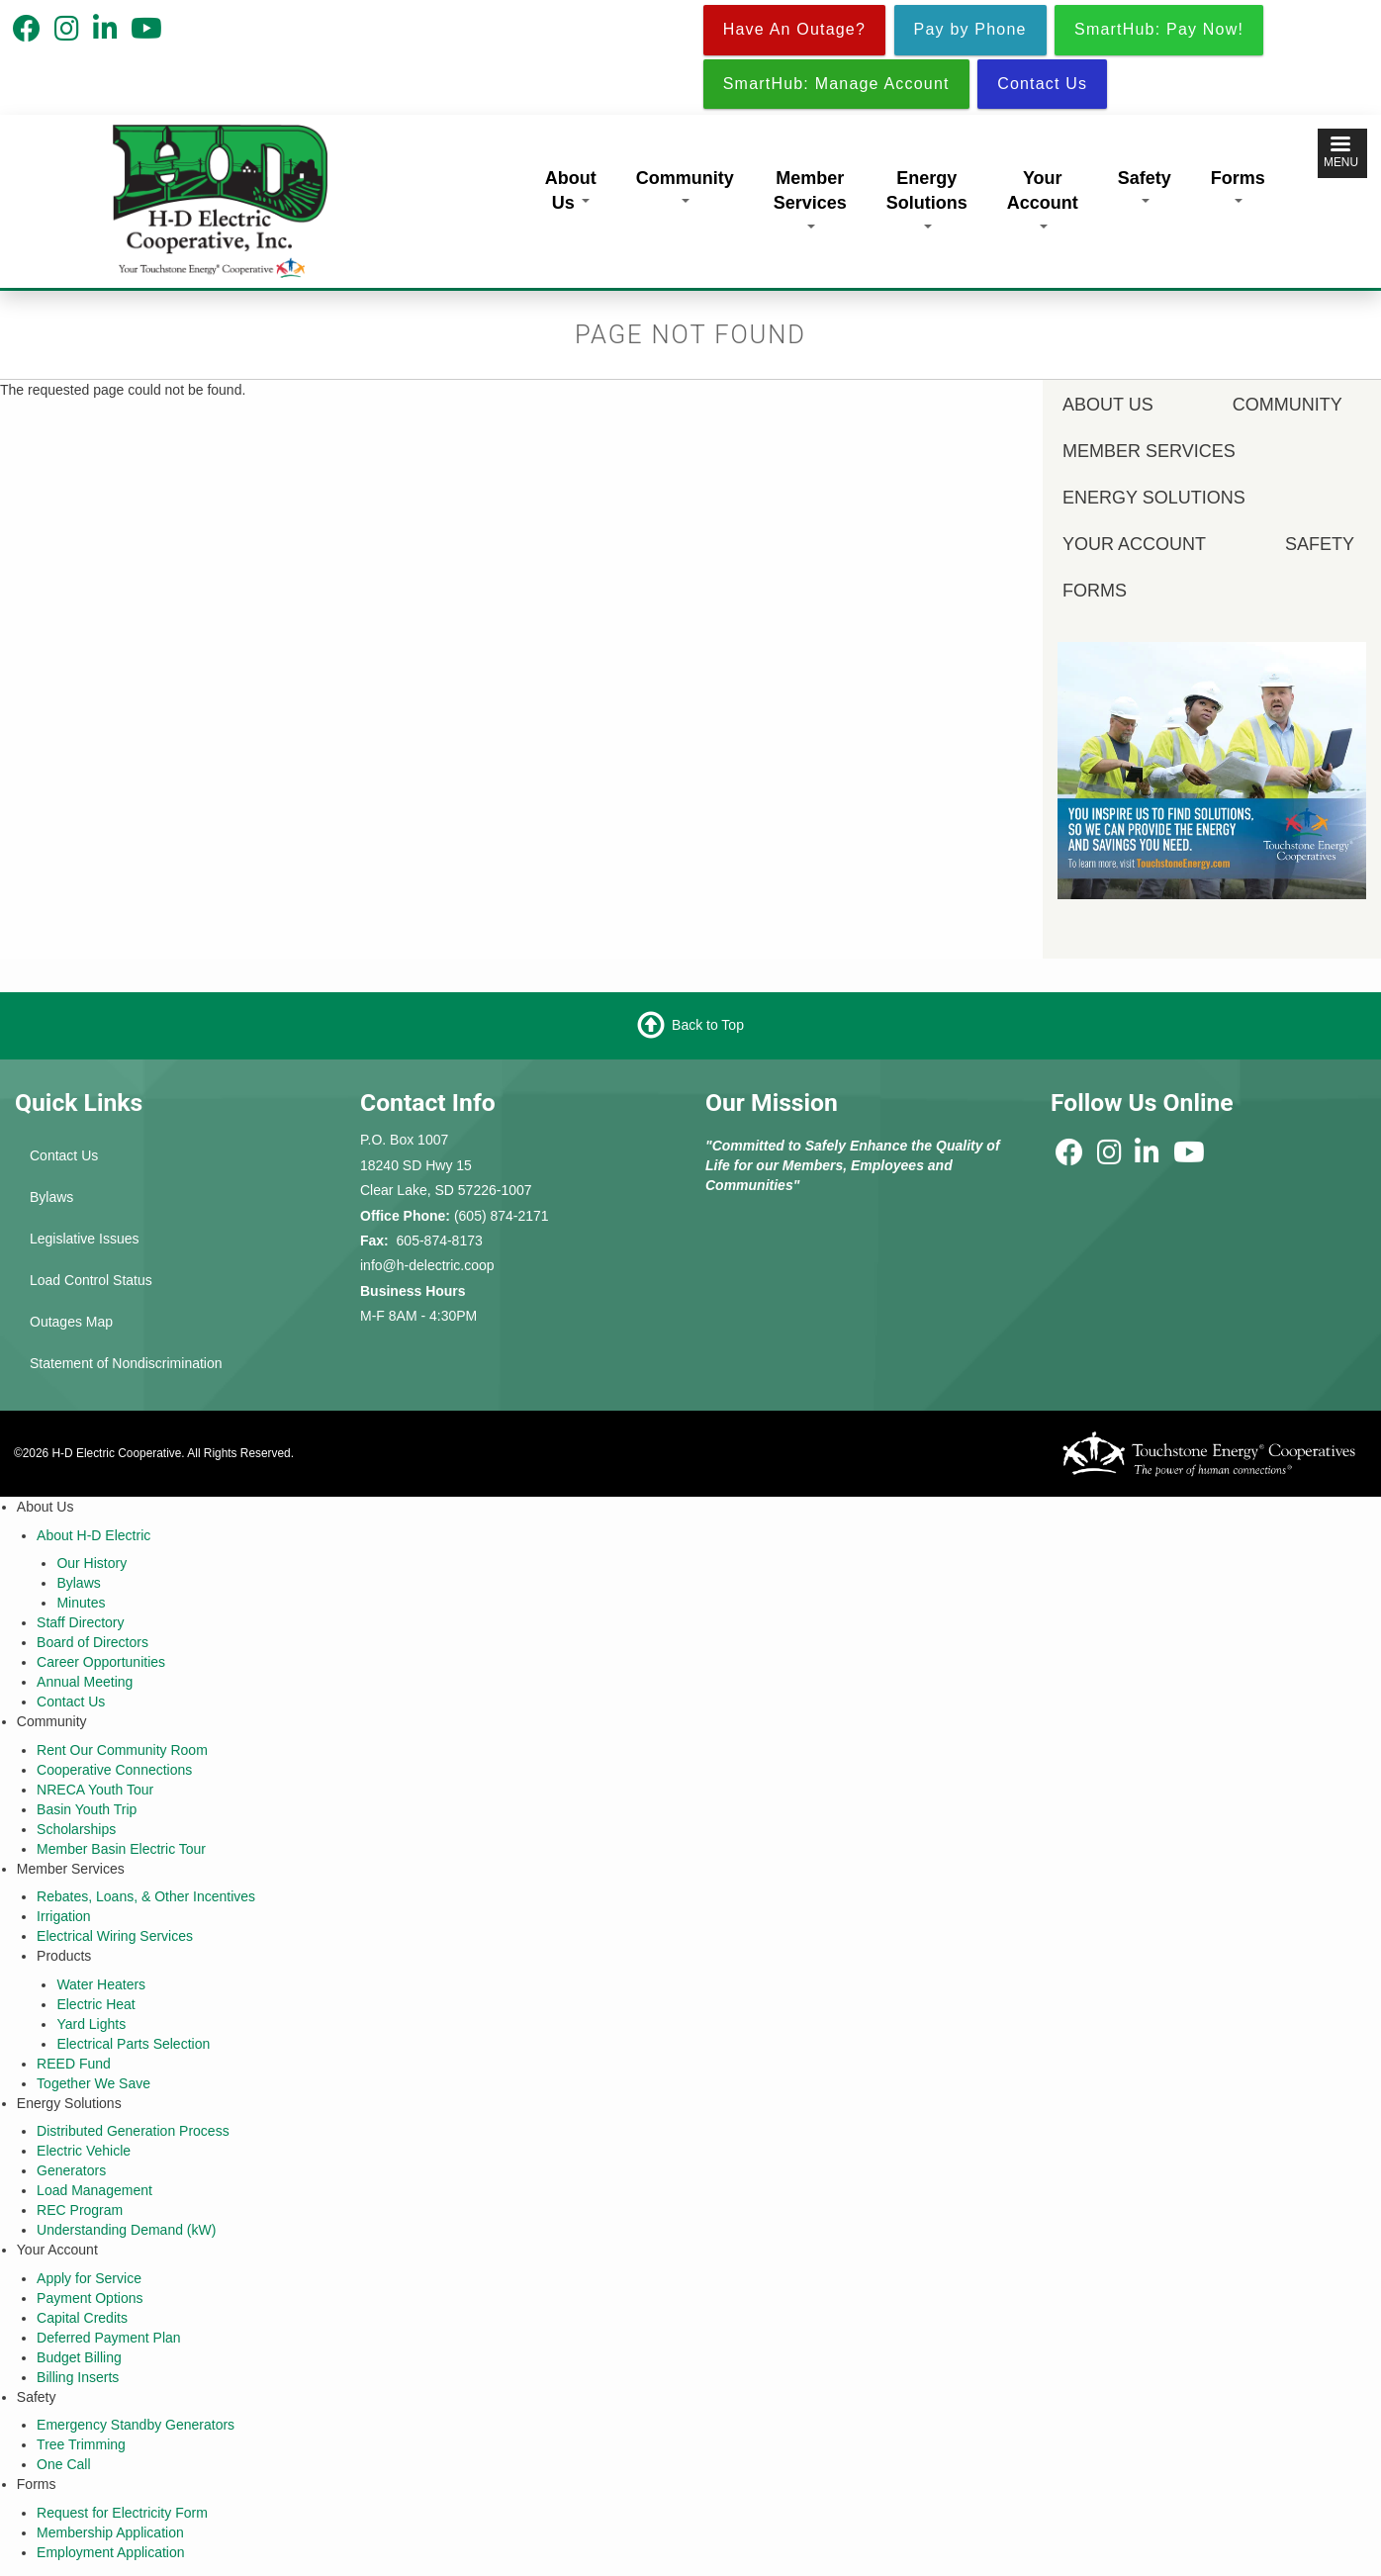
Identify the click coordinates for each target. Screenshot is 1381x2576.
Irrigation (63, 1916)
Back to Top (708, 1025)
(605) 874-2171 (501, 1216)
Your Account (1042, 198)
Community (685, 186)
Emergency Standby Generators (135, 2425)
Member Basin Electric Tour (121, 1849)
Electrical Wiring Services (115, 1936)
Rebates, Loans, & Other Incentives (146, 1896)
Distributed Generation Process (133, 2131)
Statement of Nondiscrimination (126, 1363)
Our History (91, 1563)
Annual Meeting (85, 1682)
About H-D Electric (93, 1535)
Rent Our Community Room (122, 1750)
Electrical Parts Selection (133, 2044)
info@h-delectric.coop (427, 1265)
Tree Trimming (81, 2444)
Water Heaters (100, 1984)
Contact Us (64, 1155)
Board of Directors (92, 1642)
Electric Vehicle (84, 2151)
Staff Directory (80, 1622)
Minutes (80, 1602)
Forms (1238, 186)
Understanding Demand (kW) (126, 2230)
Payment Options (89, 2298)
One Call (63, 2464)
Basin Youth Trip (87, 1809)
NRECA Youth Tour (95, 1789)
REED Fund (74, 2063)
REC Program (80, 2210)
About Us (571, 191)
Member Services (810, 198)
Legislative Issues (84, 1238)
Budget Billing (79, 2357)
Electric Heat (95, 2004)
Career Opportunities (101, 1662)
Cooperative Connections (114, 1770)
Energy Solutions (926, 198)
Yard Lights (91, 2024)
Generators (71, 2170)
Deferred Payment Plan (109, 2338)
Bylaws (51, 1197)
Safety (1144, 186)
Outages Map (71, 1322)
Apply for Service (89, 2278)
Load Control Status (91, 1280)
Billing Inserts (78, 2377)
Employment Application (110, 2552)
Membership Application (110, 2532)
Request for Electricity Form (122, 2513)
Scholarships (76, 1829)
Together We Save (93, 2083)
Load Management (94, 2190)
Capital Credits (82, 2318)
